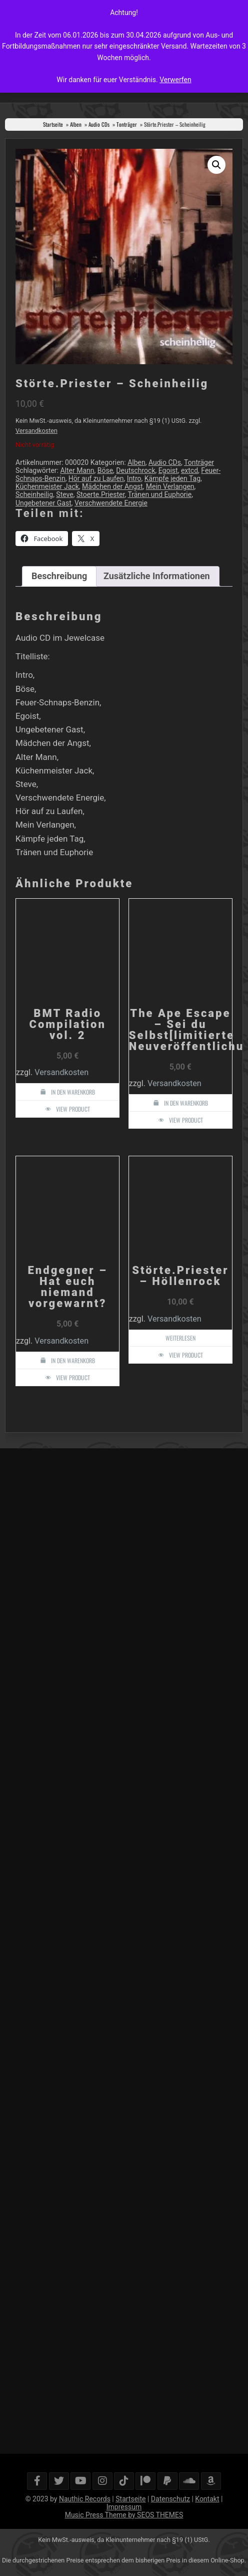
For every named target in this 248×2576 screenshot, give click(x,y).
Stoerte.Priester (100, 494)
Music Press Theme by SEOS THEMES (124, 2515)
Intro (134, 478)
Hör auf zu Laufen (96, 478)
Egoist (168, 470)
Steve (64, 494)
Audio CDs (99, 124)
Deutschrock (135, 470)
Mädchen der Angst (112, 486)
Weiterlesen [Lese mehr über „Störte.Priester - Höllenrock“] (181, 1338)
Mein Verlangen (170, 486)
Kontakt (207, 2499)
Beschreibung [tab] (59, 576)
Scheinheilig (34, 494)
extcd (189, 470)
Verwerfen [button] (176, 80)
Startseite (53, 124)
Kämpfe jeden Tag (172, 478)
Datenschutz (170, 2499)
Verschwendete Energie (111, 503)
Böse (105, 470)
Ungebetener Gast (44, 503)
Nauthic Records (84, 2499)
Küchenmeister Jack (47, 486)
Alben (76, 124)
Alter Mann (77, 470)
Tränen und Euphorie (160, 494)
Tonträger (126, 124)
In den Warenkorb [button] (73, 1092)
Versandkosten (37, 430)
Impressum (124, 2507)
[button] (217, 165)
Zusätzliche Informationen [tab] (157, 576)
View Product (73, 1109)
